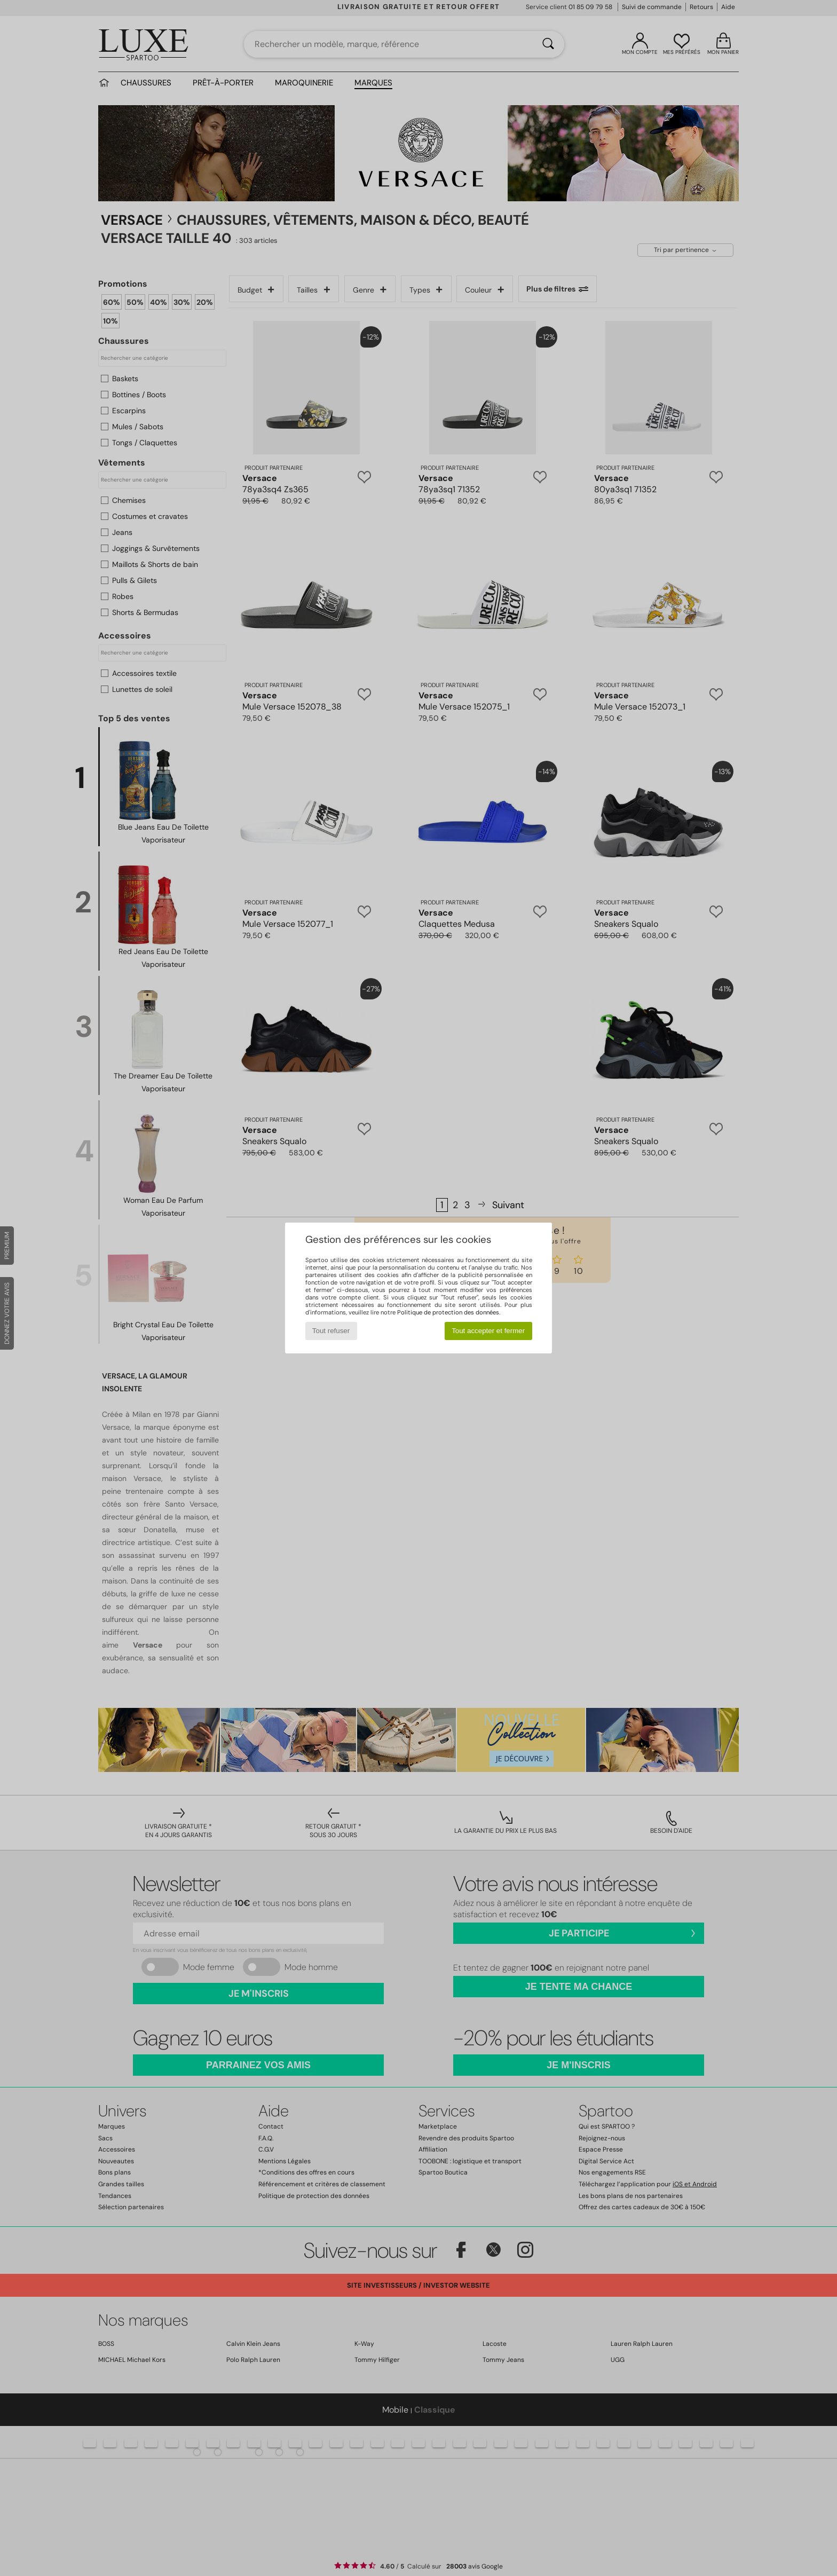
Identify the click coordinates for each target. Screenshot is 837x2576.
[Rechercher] (548, 44)
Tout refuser (331, 1331)
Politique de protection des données (448, 1312)
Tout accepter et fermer (488, 1331)
